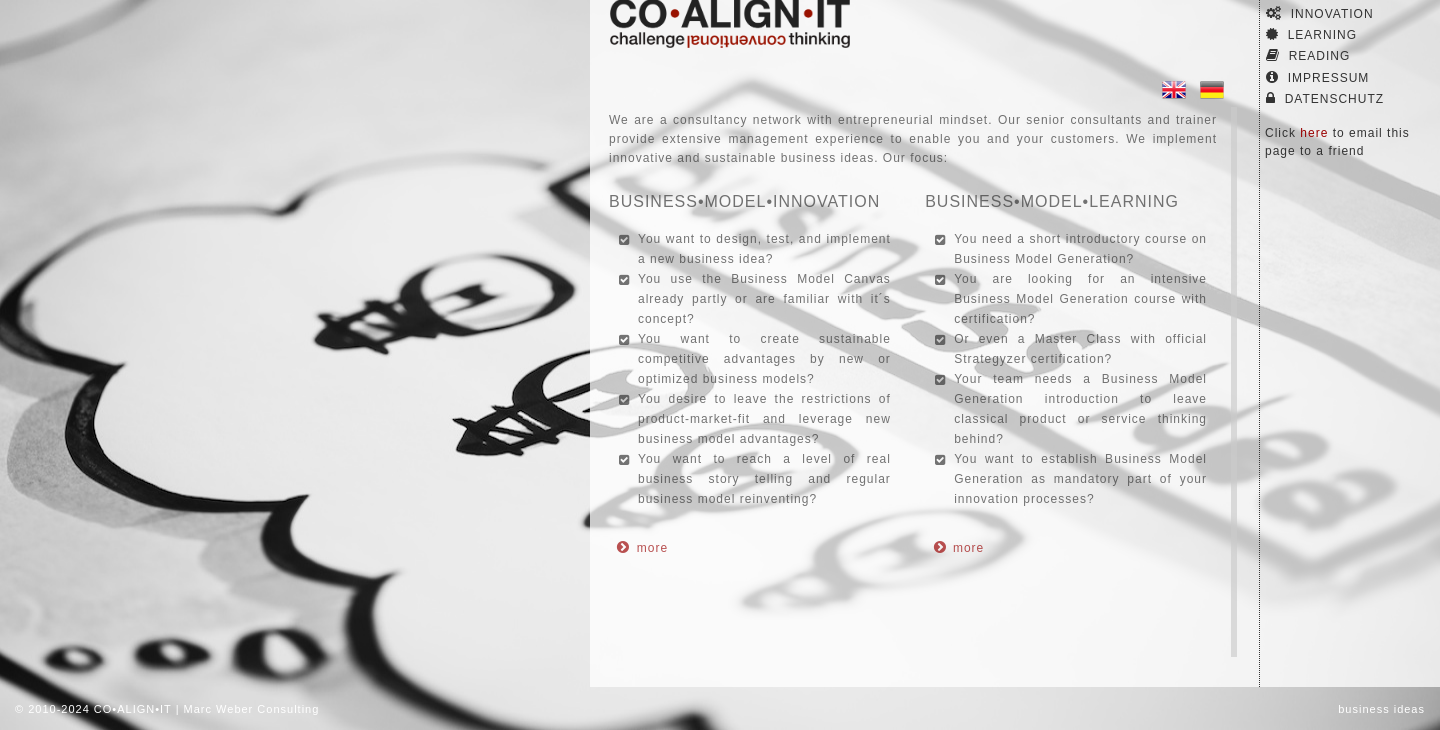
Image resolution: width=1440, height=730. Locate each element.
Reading (1308, 55)
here (1314, 133)
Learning (1311, 34)
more (652, 548)
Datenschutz (1325, 98)
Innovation (1320, 13)
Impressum (1317, 77)
